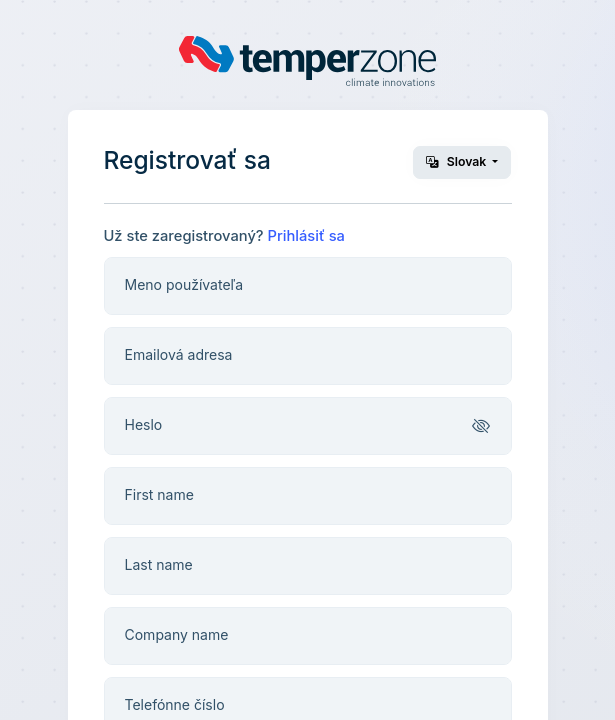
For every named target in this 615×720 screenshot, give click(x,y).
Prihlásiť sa (306, 236)
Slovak (458, 161)
